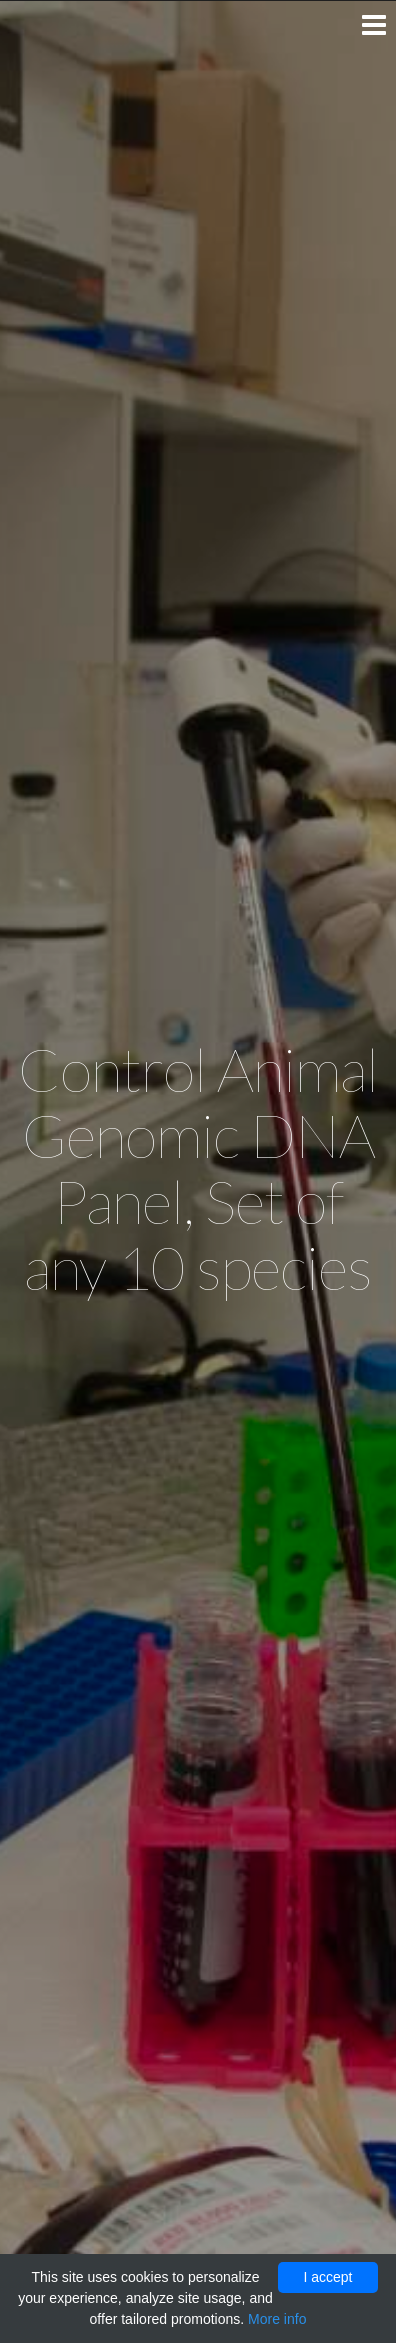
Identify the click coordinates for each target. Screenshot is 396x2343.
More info (277, 2319)
